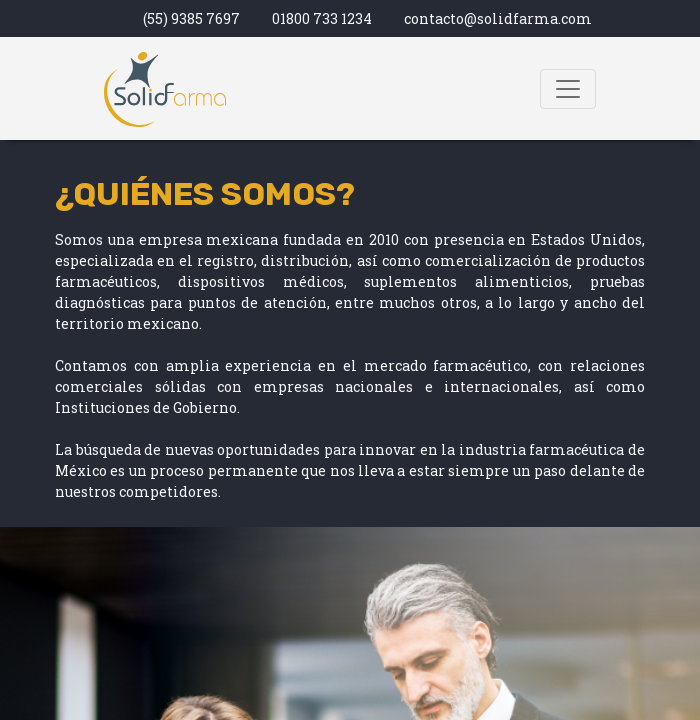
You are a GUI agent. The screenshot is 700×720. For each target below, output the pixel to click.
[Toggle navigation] (568, 89)
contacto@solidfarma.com (498, 18)
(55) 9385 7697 (191, 18)
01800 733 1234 (322, 18)
